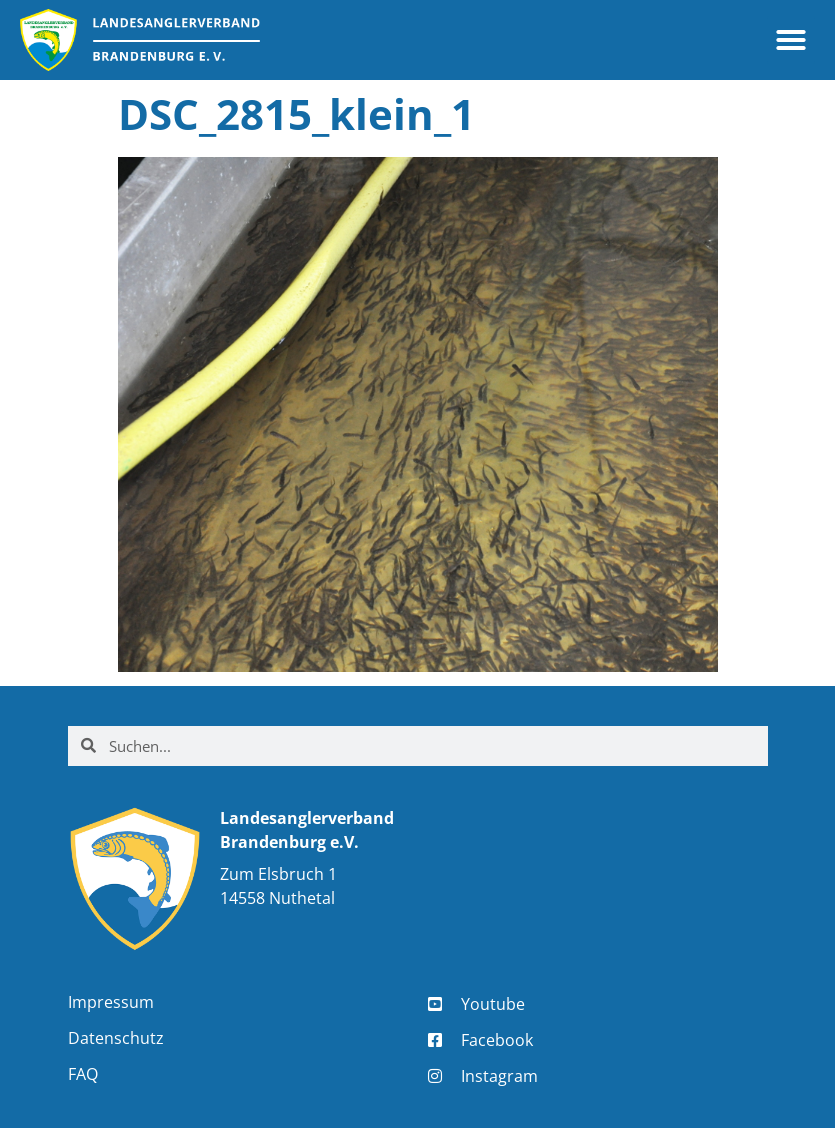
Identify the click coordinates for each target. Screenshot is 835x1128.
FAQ (83, 1074)
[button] (791, 40)
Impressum (111, 1002)
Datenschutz (116, 1038)
